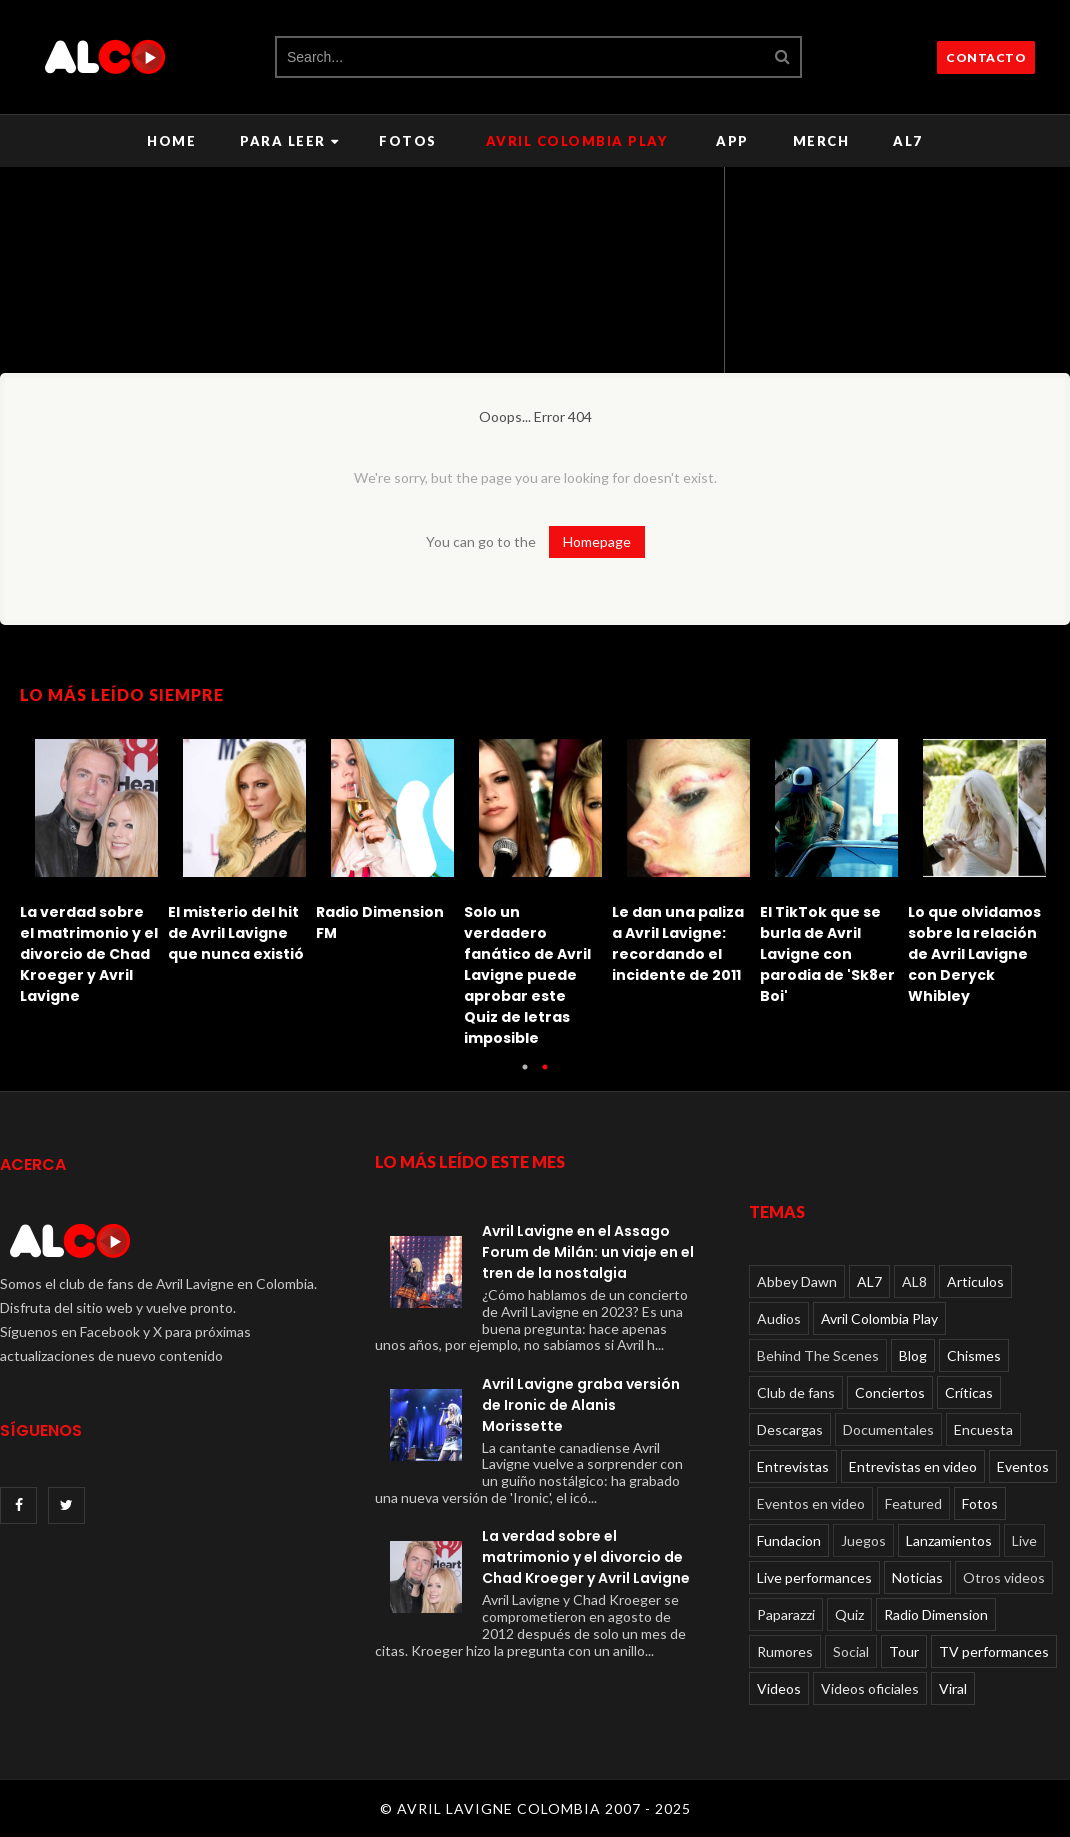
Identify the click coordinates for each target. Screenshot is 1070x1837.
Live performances (814, 1577)
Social (851, 1651)
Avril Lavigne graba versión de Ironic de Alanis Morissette (581, 1405)
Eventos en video (811, 1503)
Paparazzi (786, 1614)
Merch (821, 141)
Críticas (969, 1392)
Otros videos (1004, 1577)
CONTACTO (986, 57)
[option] (94, 866)
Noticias (917, 1577)
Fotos (408, 141)
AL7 (908, 141)
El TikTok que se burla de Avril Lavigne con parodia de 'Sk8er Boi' (827, 954)
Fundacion (789, 1540)
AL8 (914, 1281)
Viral (953, 1688)
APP (732, 141)
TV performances (994, 1651)
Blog (913, 1355)
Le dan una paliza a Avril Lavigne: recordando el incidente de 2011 (678, 943)
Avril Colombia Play (577, 141)
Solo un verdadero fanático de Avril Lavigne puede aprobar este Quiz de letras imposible (527, 975)
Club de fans (796, 1392)
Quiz (849, 1614)
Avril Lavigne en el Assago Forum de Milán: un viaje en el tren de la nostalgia (588, 1252)
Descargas (790, 1429)
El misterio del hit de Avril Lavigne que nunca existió (236, 933)
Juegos (863, 1540)
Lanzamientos (949, 1540)
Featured (913, 1503)
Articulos (975, 1281)
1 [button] (525, 1077)
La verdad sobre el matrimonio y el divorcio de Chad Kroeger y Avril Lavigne (89, 954)
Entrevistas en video (913, 1466)
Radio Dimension (936, 1614)
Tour (904, 1651)
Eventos (1023, 1466)
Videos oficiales (870, 1688)
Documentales (888, 1429)
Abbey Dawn (797, 1281)
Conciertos (890, 1392)
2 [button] (545, 1077)
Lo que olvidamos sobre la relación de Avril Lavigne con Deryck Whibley (974, 954)
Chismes (974, 1355)
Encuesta (983, 1429)
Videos (779, 1688)
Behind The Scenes (818, 1355)
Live (1024, 1540)
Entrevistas (793, 1466)
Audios (779, 1318)
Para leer (289, 141)
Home (171, 141)
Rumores (785, 1651)
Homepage (597, 541)
